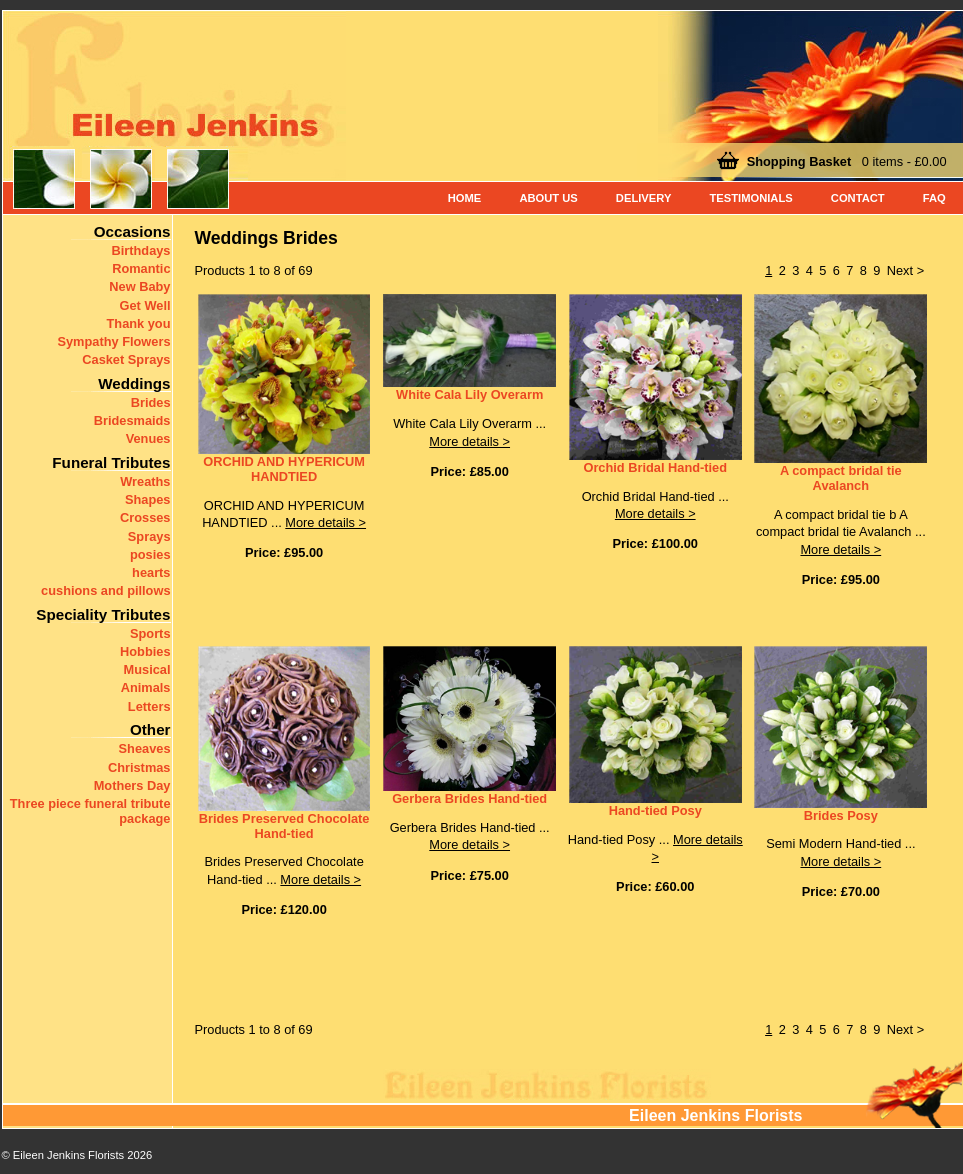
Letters (149, 706)
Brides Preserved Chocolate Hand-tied (284, 826)
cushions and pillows (105, 590)
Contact (858, 198)
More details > (325, 522)
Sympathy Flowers (113, 341)
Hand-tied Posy (655, 810)
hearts (151, 572)
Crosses (145, 517)
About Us (548, 198)
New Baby (139, 286)
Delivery (644, 198)
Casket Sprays (126, 359)
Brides (151, 402)
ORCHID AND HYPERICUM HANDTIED (284, 469)
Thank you (139, 323)
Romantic (141, 268)
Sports (150, 633)
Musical (147, 669)
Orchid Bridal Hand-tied (655, 467)
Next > (905, 270)
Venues (148, 438)
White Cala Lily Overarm (469, 394)
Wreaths (145, 481)
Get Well (145, 305)
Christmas (139, 767)
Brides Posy (841, 815)
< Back (28, 1158)
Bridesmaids (132, 420)
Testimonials (750, 198)
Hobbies (145, 651)
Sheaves (145, 748)
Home (465, 198)
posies (150, 554)
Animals (146, 687)
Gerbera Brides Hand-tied (469, 798)
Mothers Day (132, 785)
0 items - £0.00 (847, 161)
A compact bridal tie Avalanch (841, 478)
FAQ (934, 198)
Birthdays (140, 250)
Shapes (148, 499)
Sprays (149, 536)
